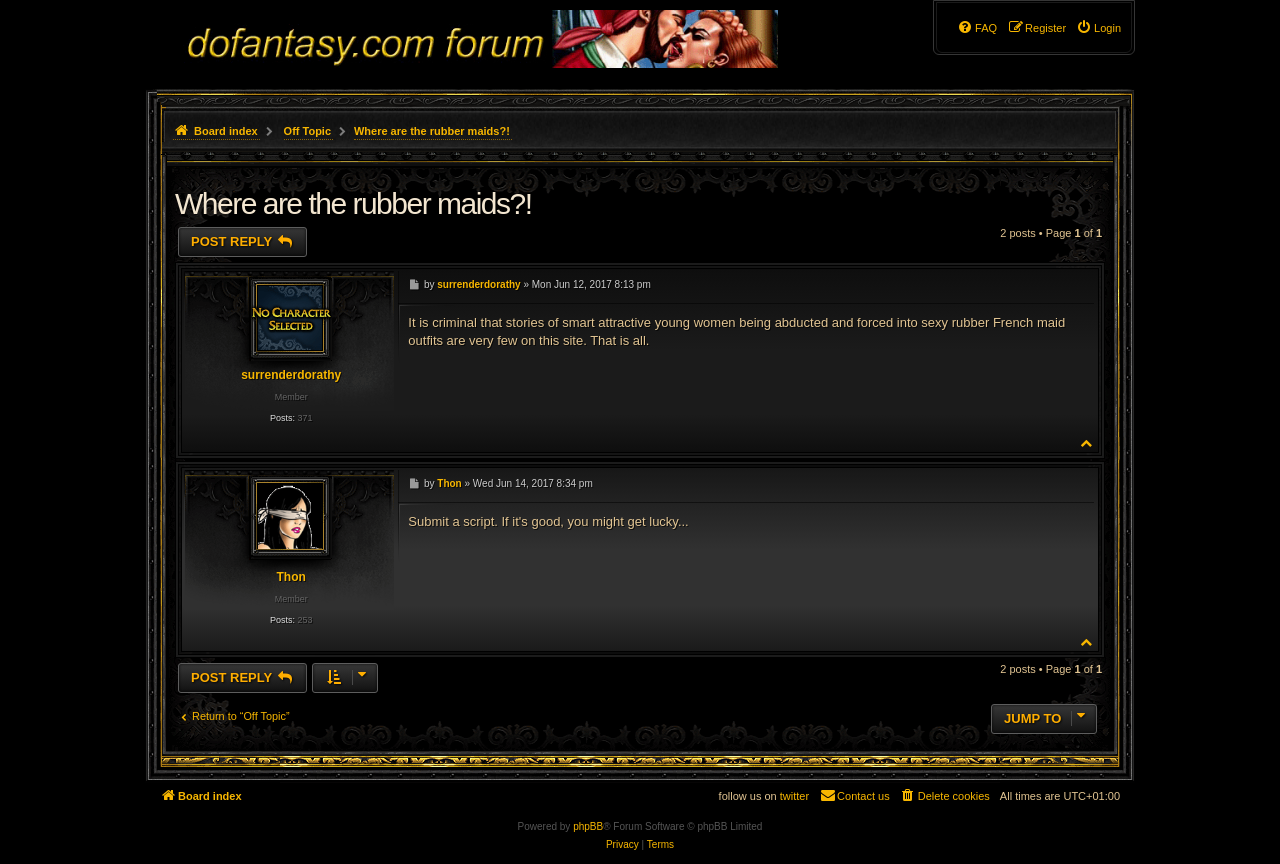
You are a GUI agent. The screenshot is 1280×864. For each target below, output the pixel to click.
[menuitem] (1098, 28)
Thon (290, 577)
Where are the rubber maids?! (432, 131)
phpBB (588, 826)
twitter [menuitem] (794, 796)
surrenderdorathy (291, 375)
